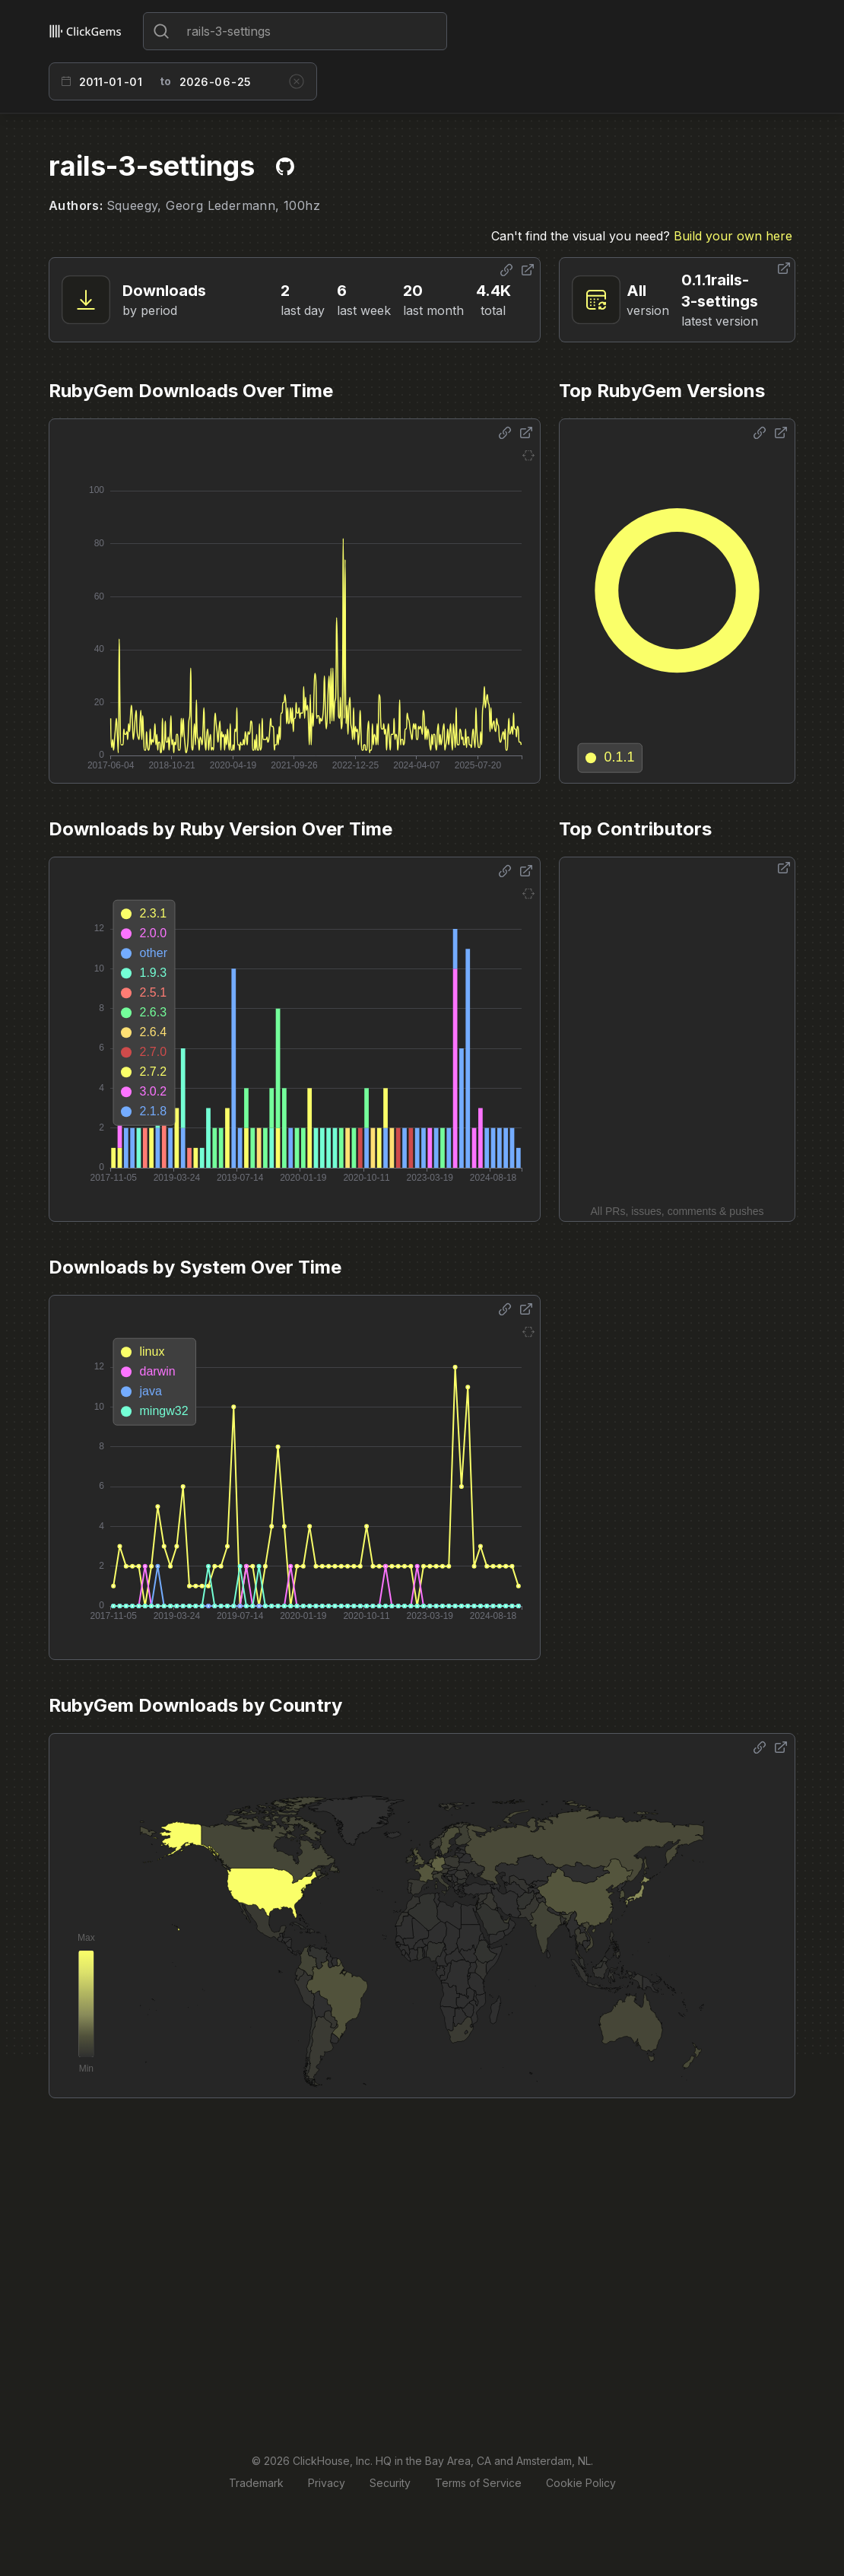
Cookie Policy (581, 2482)
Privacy (326, 2482)
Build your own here (733, 235)
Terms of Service (478, 2482)
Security (390, 2482)
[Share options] (506, 270)
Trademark (256, 2482)
